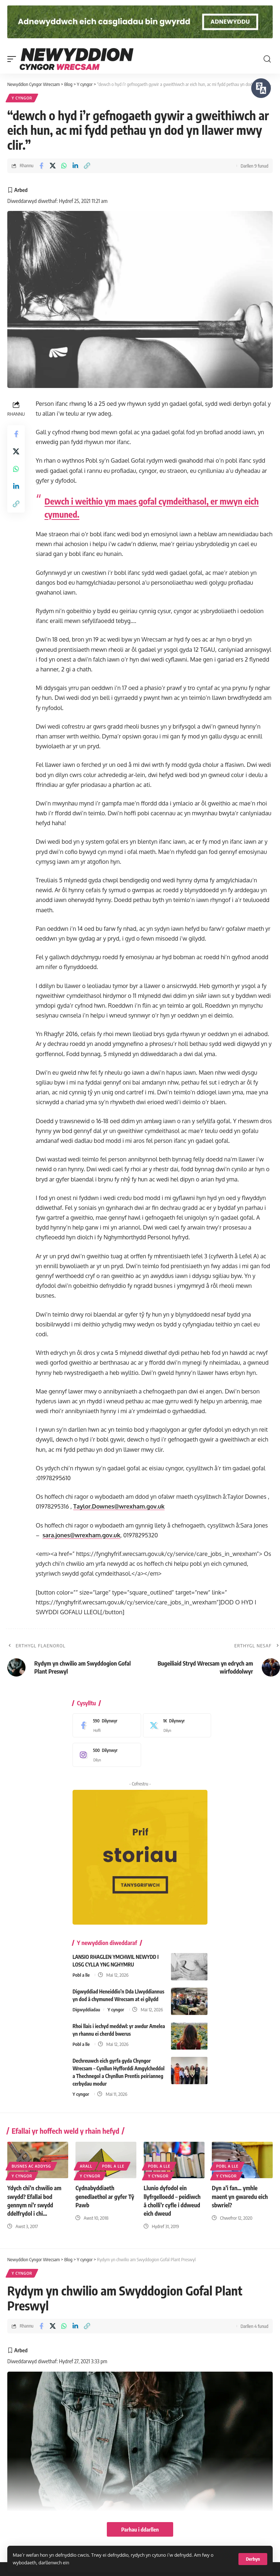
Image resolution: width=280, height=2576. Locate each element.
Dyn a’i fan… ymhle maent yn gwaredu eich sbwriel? (240, 2196)
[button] (252, 2559)
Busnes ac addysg (31, 2166)
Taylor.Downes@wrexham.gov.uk (118, 1506)
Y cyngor (22, 98)
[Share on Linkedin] (75, 166)
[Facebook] (105, 1725)
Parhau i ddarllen (140, 2529)
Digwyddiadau (86, 2009)
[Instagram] (105, 1755)
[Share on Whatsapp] (64, 166)
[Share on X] (52, 166)
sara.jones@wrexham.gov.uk (81, 1535)
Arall (86, 2166)
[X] (175, 1725)
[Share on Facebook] (41, 166)
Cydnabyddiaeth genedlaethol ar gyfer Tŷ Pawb (104, 2196)
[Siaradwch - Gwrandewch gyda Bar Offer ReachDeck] (261, 88)
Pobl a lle (81, 1975)
